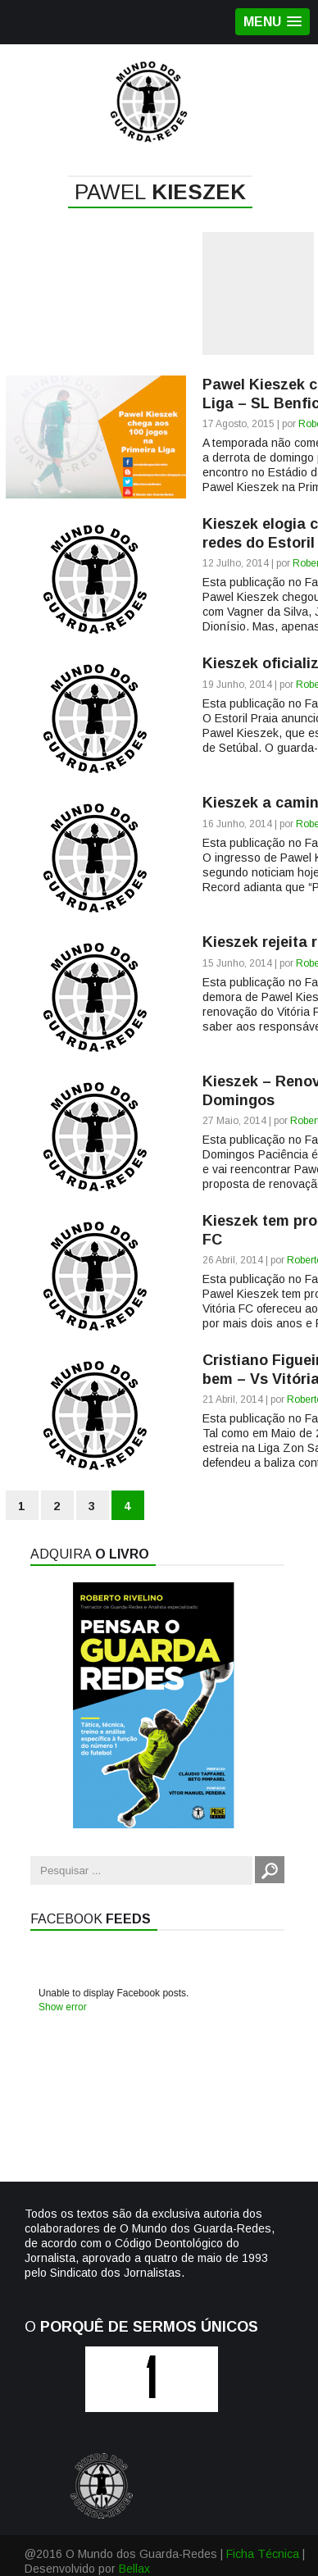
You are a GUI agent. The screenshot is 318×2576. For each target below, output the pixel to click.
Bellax (134, 2568)
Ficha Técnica (262, 2553)
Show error (63, 2007)
